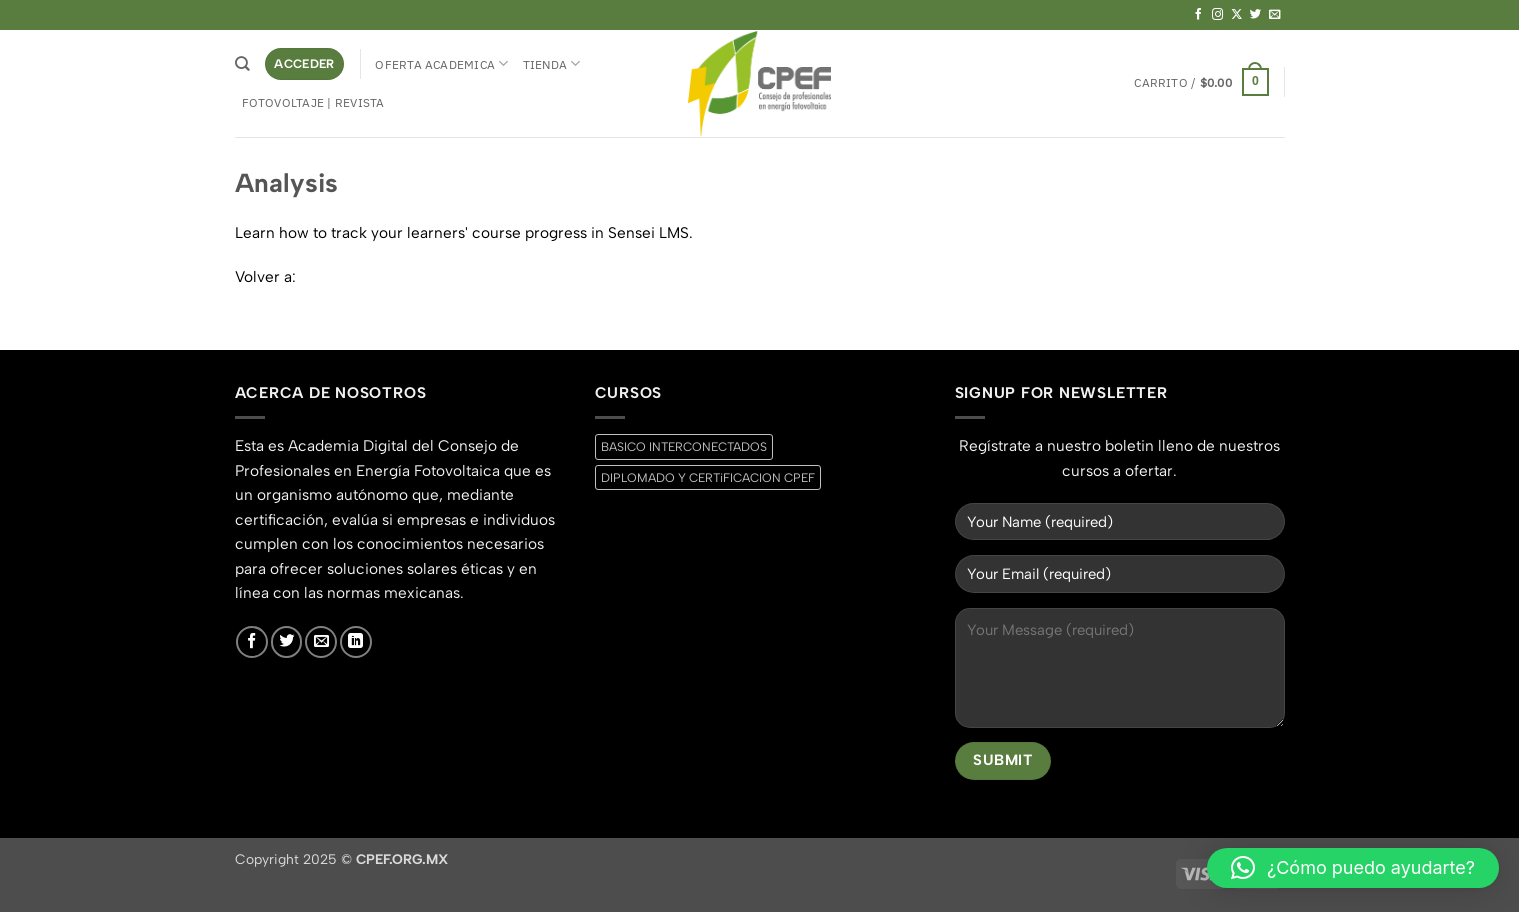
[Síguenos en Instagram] (1218, 15)
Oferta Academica (441, 63)
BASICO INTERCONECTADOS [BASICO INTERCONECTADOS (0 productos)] (684, 446)
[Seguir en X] (1237, 15)
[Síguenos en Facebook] (1199, 15)
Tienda (552, 63)
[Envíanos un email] (1275, 15)
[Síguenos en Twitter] (1256, 15)
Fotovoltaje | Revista (313, 102)
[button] (304, 63)
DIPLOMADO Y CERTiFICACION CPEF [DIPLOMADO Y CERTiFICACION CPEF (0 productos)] (708, 477)
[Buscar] (242, 64)
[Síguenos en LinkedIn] (356, 642)
